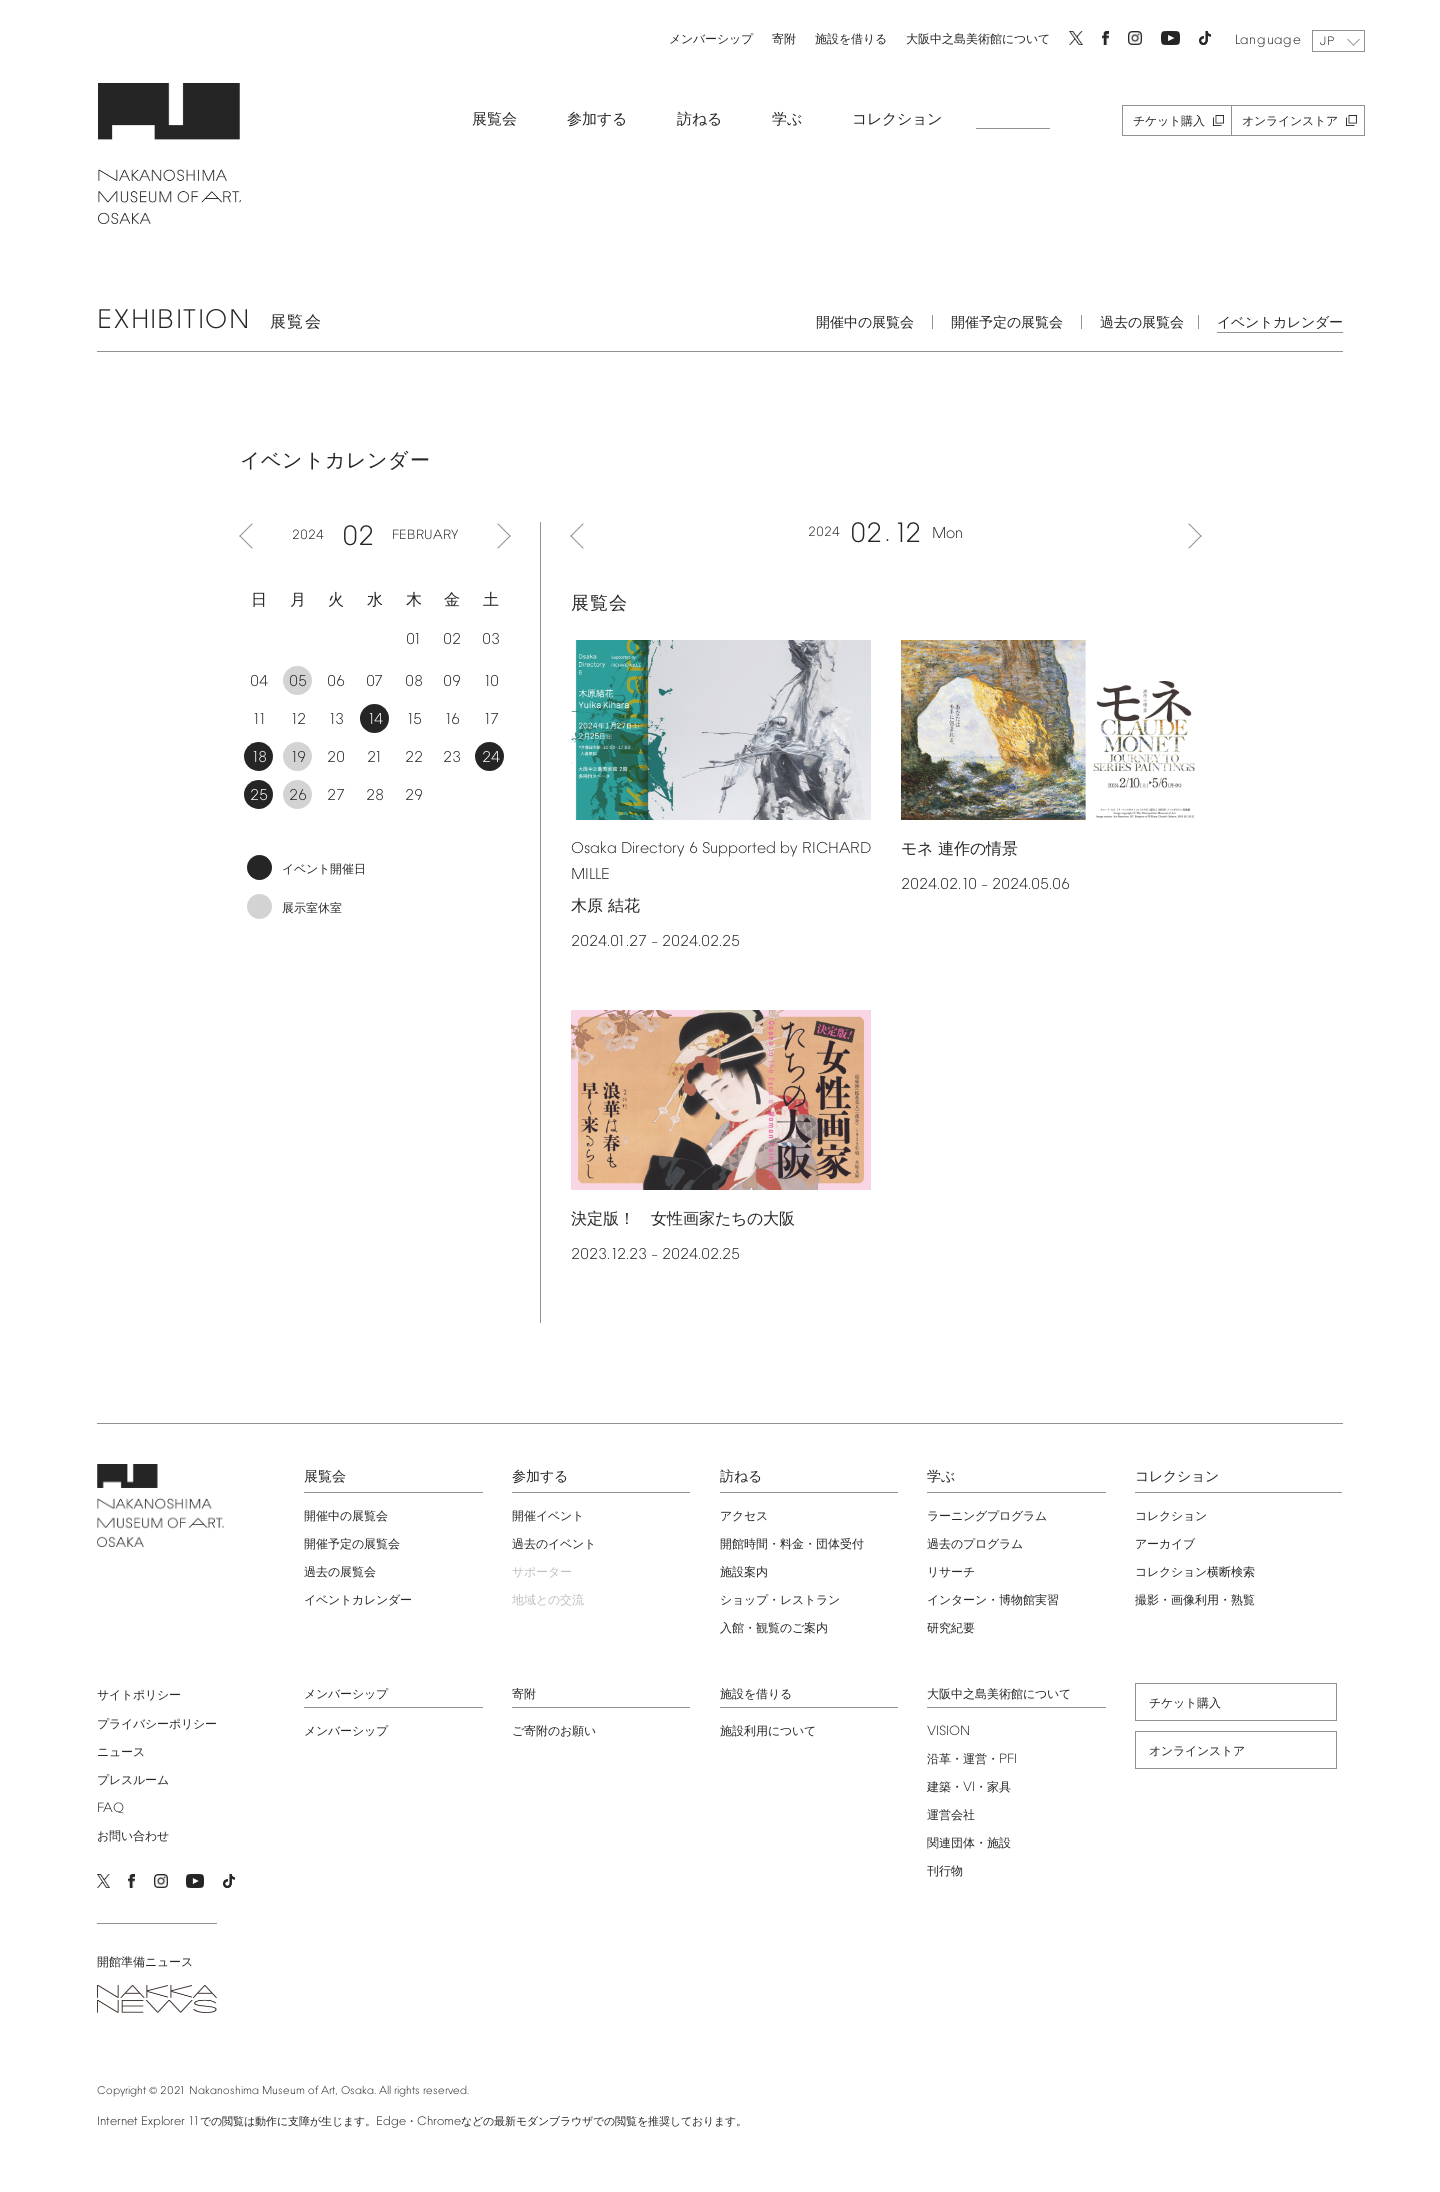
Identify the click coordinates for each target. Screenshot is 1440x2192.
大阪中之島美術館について (966, 37)
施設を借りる (839, 37)
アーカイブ (1172, 1542)
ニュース (110, 1750)
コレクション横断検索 (1202, 1570)
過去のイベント (551, 1542)
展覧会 (483, 117)
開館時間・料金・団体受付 (792, 1542)
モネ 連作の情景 (959, 846)
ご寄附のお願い (551, 1729)
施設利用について (768, 1729)
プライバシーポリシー (146, 1722)
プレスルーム (122, 1778)
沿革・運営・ (976, 1757)
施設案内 (744, 1570)
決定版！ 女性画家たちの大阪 (683, 1217)
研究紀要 (955, 1626)
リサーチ (955, 1570)
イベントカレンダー (1291, 320)
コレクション (886, 117)
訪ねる (688, 117)
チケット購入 (1158, 119)
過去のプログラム (979, 1542)
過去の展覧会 (1153, 320)
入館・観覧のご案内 (774, 1626)
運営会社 (955, 1813)
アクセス (744, 1514)
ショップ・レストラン (780, 1598)
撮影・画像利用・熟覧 (1202, 1598)
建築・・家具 (973, 1785)
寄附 (772, 37)
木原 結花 (605, 904)
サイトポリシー (128, 1693)
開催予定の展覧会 (1018, 320)
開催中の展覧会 (876, 320)
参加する (586, 117)
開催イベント (545, 1514)
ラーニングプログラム (991, 1514)
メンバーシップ (699, 37)
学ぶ (776, 117)
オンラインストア (1279, 119)
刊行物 (949, 1869)
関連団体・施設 (973, 1841)
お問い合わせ (122, 1834)
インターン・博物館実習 (997, 1598)
